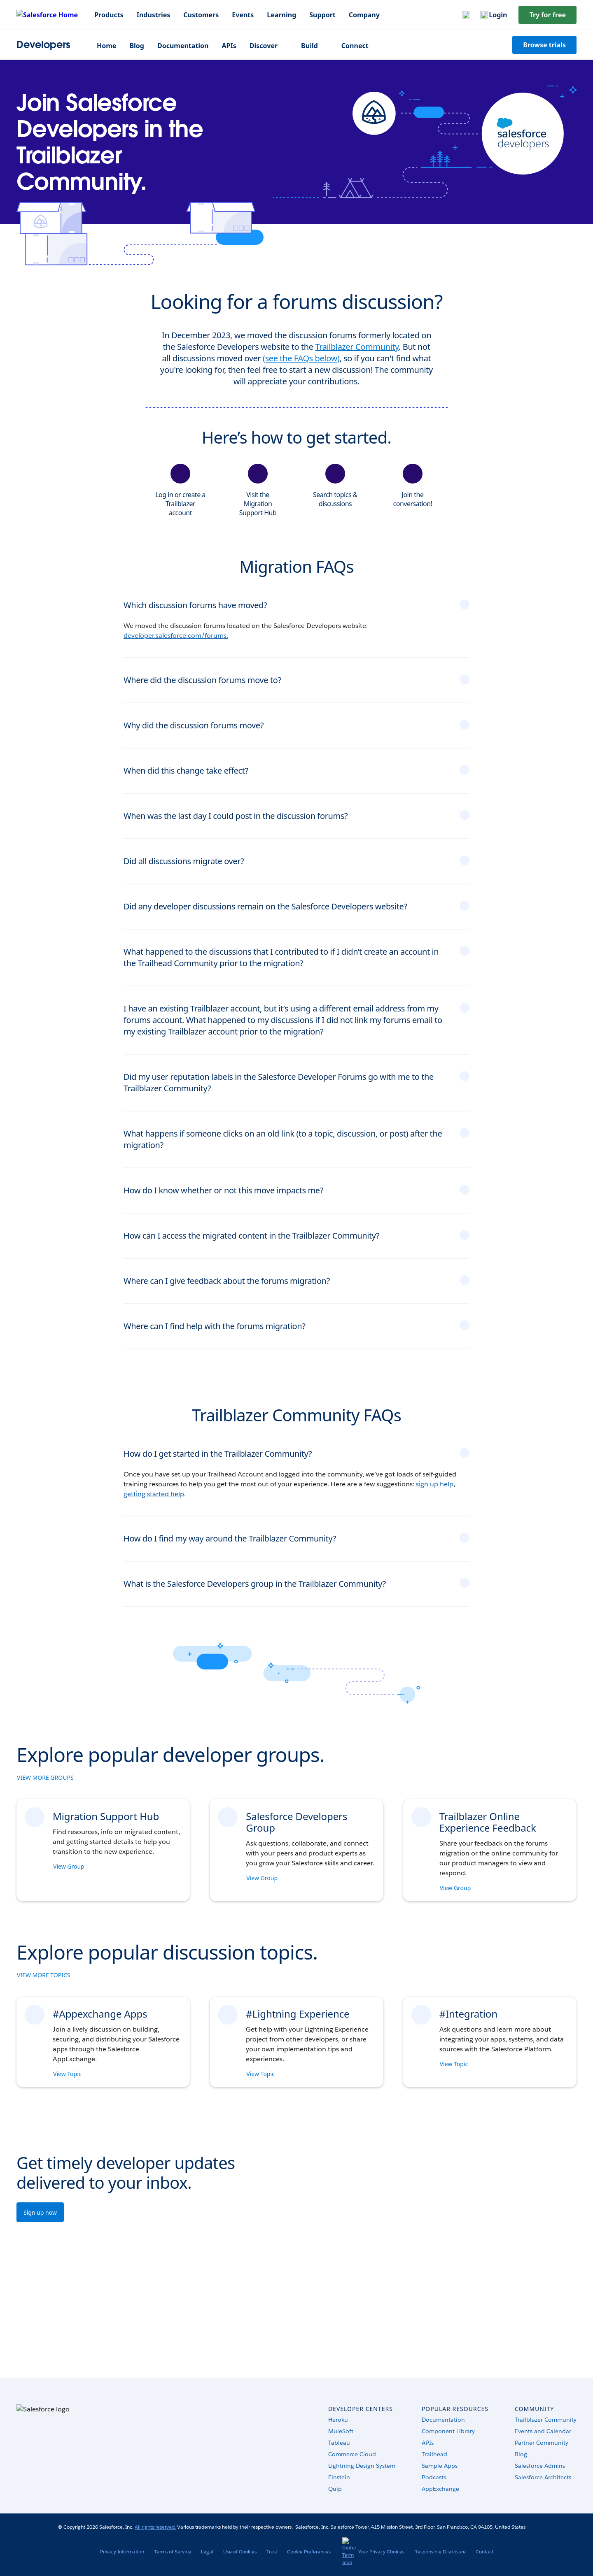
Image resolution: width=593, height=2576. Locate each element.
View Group (69, 1866)
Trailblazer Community (357, 346)
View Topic (68, 2074)
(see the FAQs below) (301, 358)
